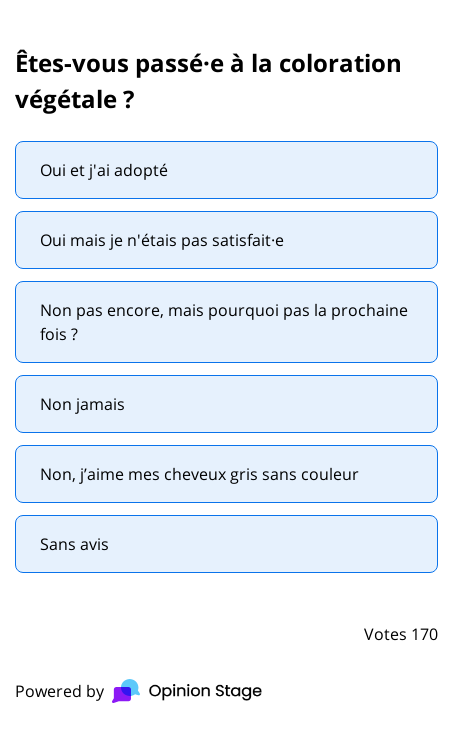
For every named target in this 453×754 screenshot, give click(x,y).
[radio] (226, 170)
